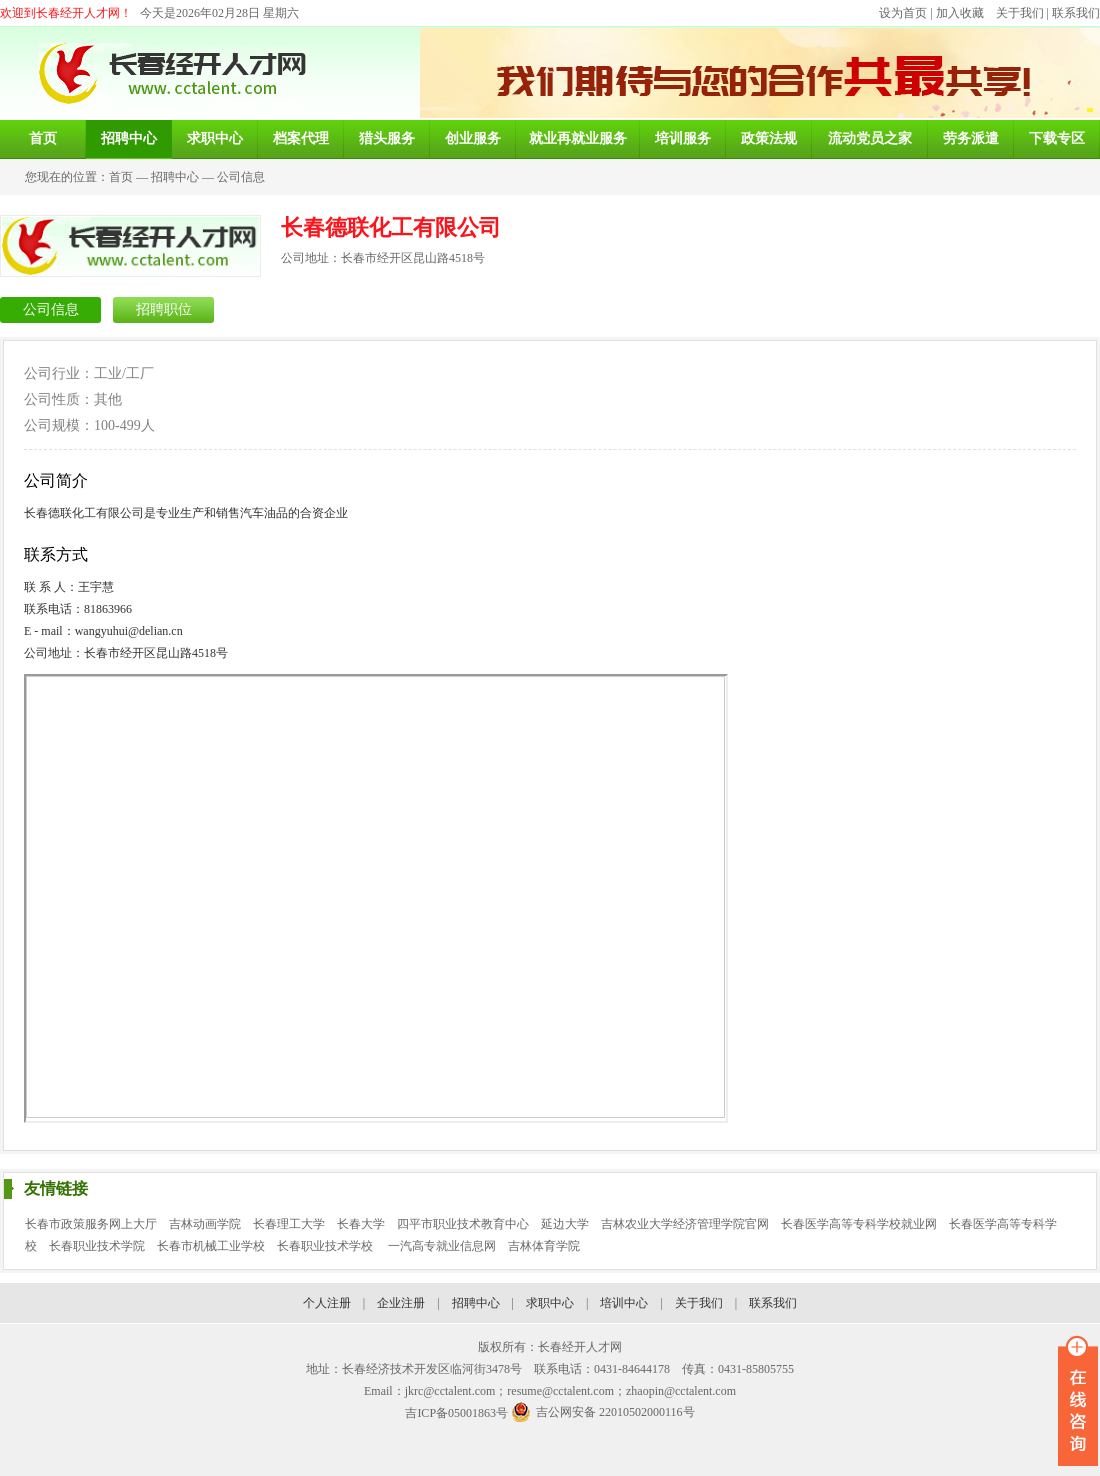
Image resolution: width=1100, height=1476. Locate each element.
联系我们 (1076, 13)
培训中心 (624, 1303)
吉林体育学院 (544, 1246)
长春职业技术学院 (97, 1246)
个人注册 (327, 1303)
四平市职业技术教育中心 (463, 1224)
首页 (121, 177)
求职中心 (550, 1303)
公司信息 (241, 177)
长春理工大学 (289, 1224)
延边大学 (565, 1224)
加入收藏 (960, 13)
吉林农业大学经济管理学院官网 (685, 1224)
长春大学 (361, 1224)
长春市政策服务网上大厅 (91, 1224)
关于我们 (1020, 13)
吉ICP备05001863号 (456, 1413)
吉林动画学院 (205, 1224)
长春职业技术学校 (326, 1246)
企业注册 (401, 1303)
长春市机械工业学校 (211, 1246)
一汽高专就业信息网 (442, 1246)
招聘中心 (175, 177)
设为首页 (903, 13)
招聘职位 (164, 309)
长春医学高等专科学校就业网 (859, 1224)
